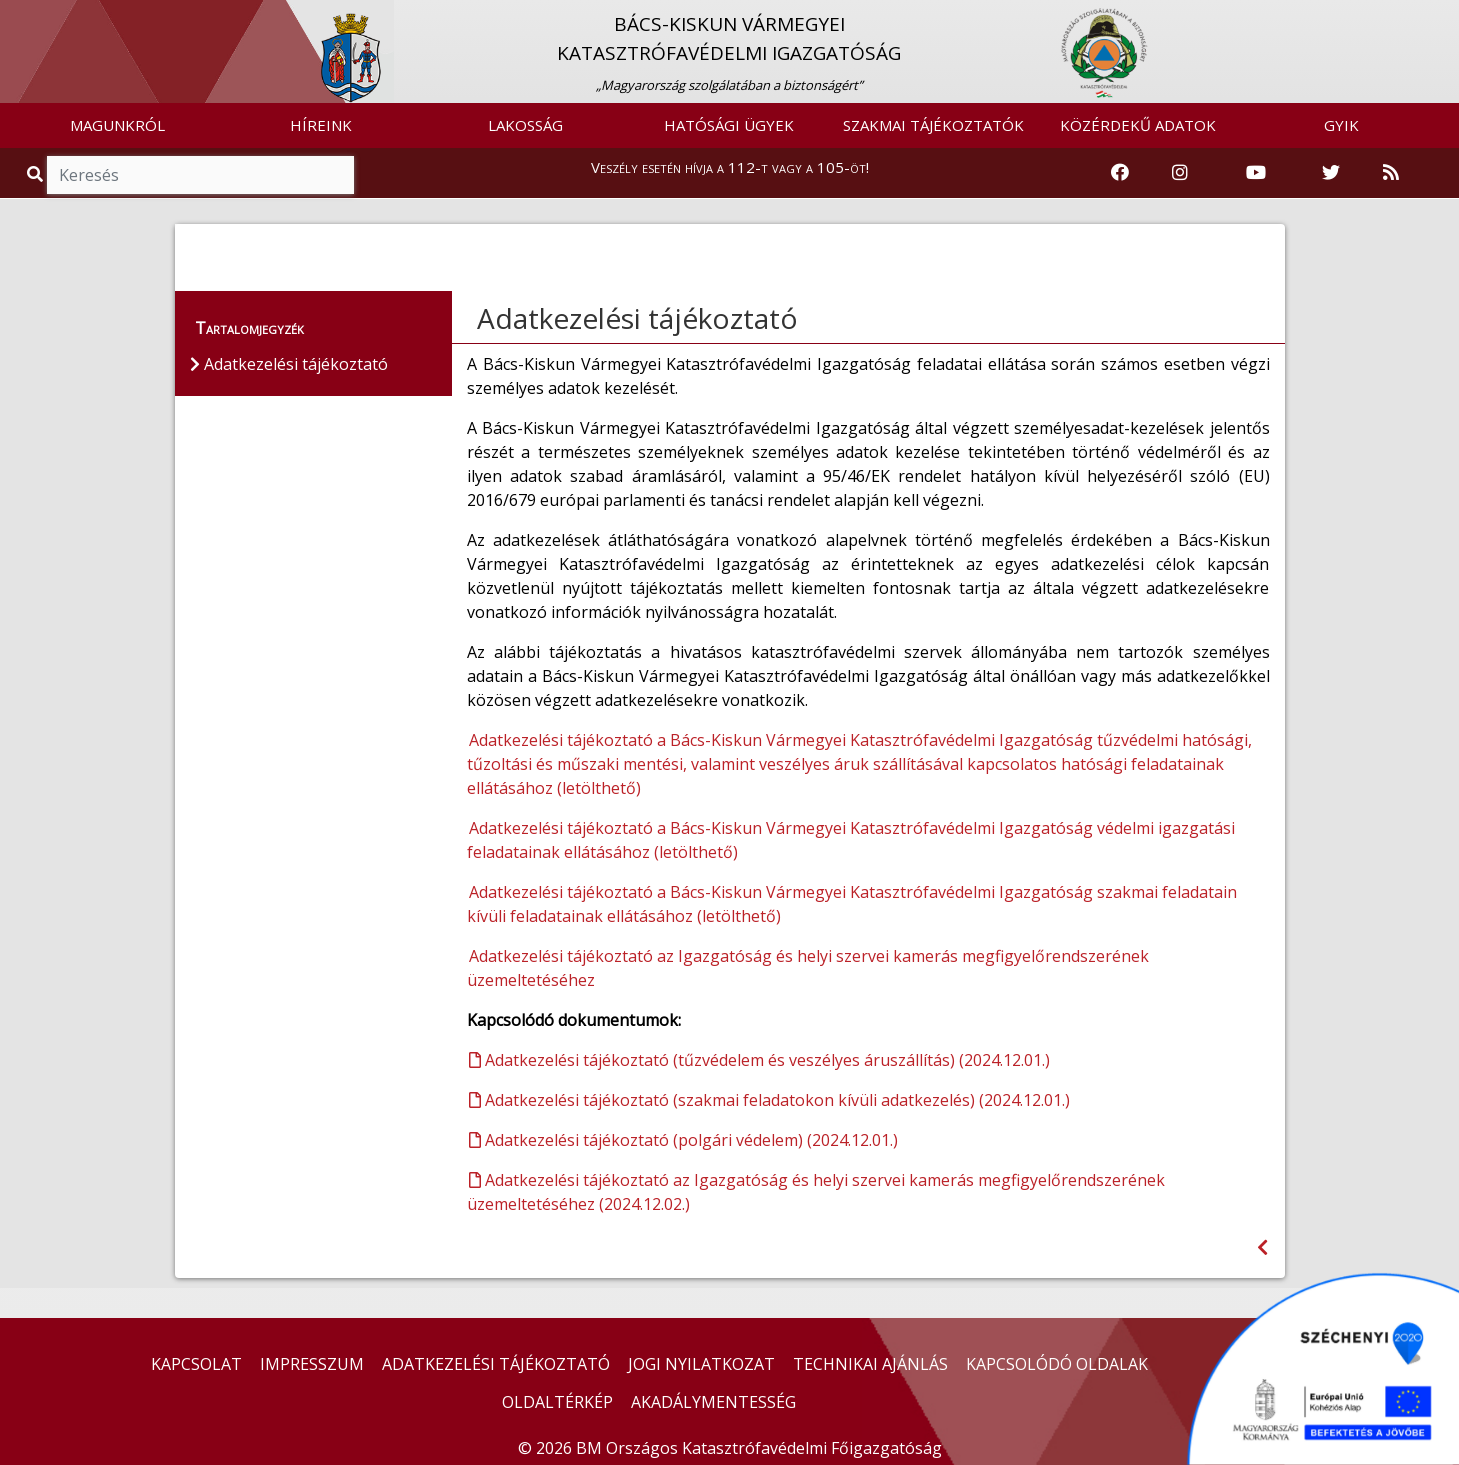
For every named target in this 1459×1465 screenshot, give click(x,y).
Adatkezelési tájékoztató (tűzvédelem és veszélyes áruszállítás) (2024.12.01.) (759, 1060)
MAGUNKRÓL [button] (117, 125)
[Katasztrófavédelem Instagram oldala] (1180, 173)
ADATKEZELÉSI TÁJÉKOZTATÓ (496, 1364)
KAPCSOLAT (196, 1364)
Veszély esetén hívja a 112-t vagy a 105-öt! (730, 167)
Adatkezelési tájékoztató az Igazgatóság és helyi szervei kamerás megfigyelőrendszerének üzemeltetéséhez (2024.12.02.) (816, 1192)
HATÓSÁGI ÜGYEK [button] (729, 125)
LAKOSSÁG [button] (525, 125)
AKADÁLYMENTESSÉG (713, 1402)
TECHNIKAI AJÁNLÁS (870, 1364)
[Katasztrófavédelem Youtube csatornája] (1256, 173)
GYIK (1341, 125)
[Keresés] (200, 175)
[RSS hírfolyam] (1391, 173)
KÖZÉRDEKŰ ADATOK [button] (1138, 125)
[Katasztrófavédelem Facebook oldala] (1120, 173)
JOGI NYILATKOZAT (701, 1364)
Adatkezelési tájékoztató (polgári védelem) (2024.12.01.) (683, 1140)
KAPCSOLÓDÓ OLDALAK (1057, 1364)
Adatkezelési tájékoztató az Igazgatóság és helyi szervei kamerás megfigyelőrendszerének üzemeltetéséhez (808, 968)
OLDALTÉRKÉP (557, 1402)
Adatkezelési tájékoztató (637, 318)
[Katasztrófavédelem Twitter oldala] (1331, 173)
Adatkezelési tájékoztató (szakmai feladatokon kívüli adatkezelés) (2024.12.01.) (769, 1100)
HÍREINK (321, 125)
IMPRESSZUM (312, 1364)
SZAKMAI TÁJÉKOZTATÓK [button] (933, 125)
